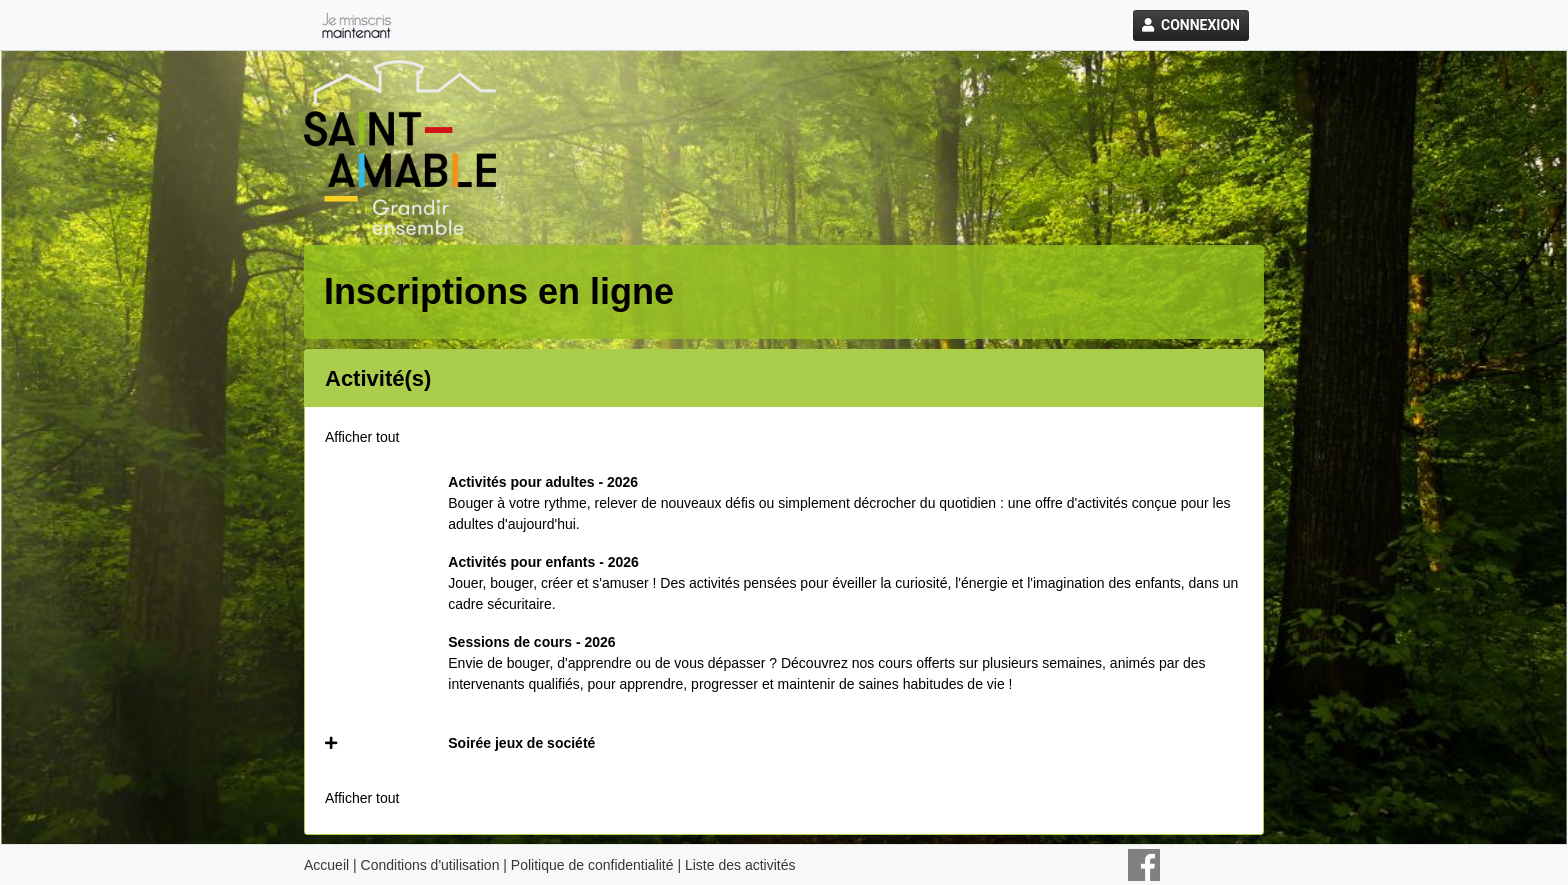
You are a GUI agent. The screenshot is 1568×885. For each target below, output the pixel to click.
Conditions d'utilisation (430, 865)
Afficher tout (362, 437)
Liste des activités (740, 865)
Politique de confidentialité (592, 865)
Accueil (326, 865)
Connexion (1191, 25)
